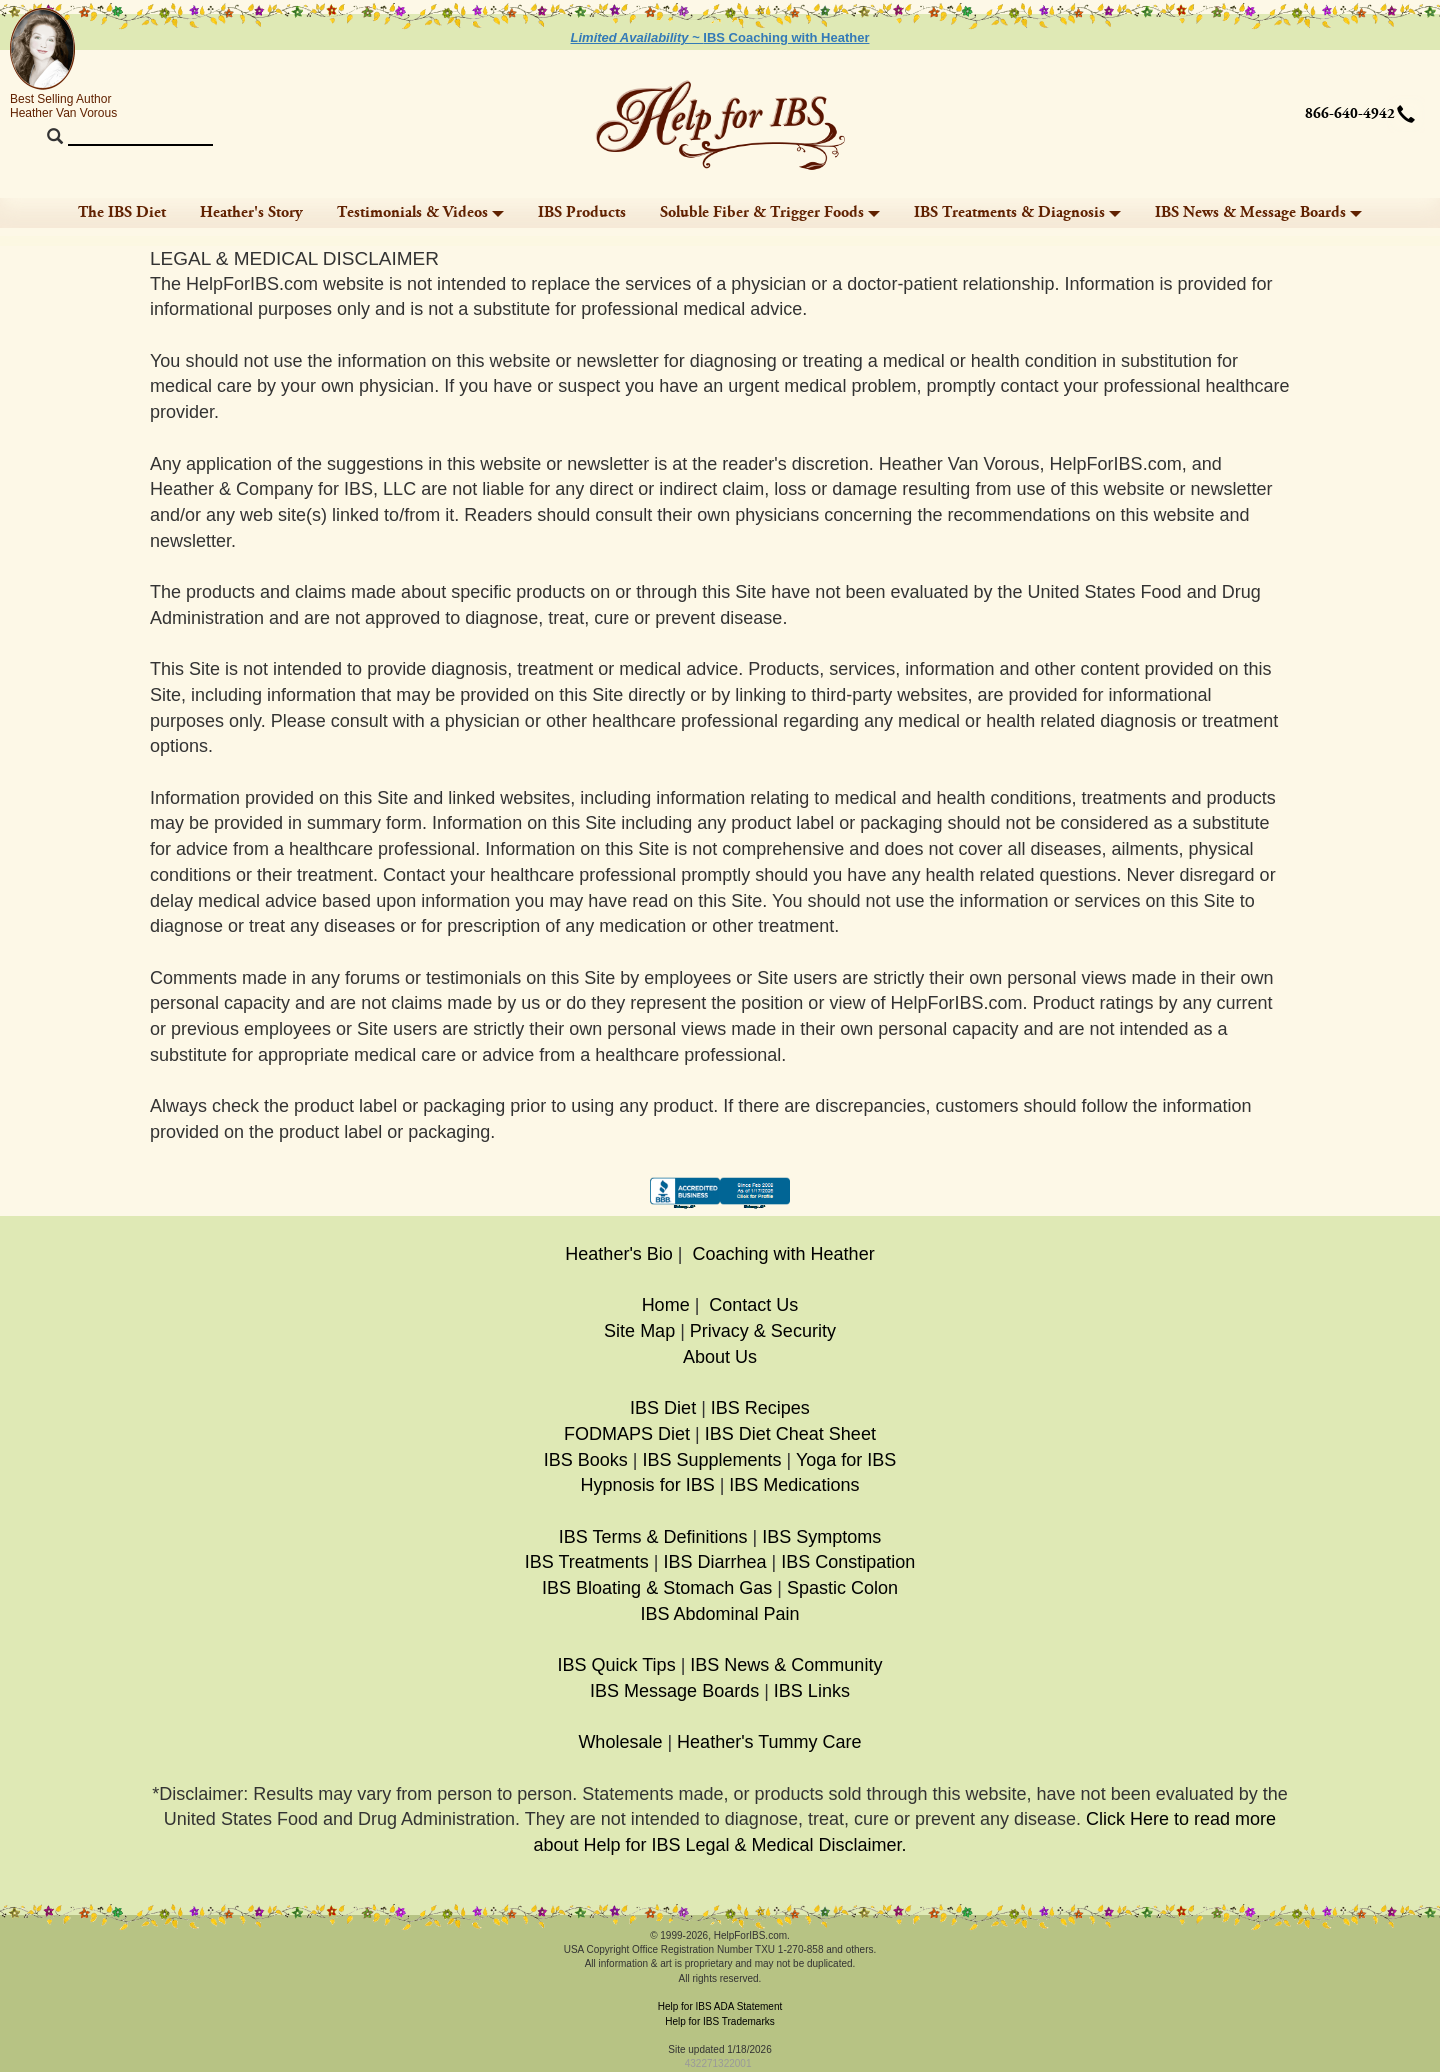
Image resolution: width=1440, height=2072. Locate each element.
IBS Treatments (587, 1562)
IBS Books (586, 1460)
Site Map (639, 1331)
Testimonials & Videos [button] (420, 212)
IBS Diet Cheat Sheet (790, 1434)
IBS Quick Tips (617, 1665)
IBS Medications (794, 1485)
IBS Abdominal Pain (719, 1614)
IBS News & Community (786, 1665)
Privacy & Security (763, 1331)
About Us (720, 1357)
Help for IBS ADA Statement (720, 2006)
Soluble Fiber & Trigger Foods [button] (770, 212)
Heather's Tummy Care (769, 1742)
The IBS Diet (122, 212)
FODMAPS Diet (627, 1434)
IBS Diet (663, 1408)
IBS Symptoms (821, 1537)
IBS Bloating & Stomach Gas (657, 1588)
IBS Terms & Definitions (653, 1537)
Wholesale (620, 1742)
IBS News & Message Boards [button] (1258, 212)
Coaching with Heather (784, 1254)
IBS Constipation (848, 1562)
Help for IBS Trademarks (719, 2021)
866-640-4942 (1350, 114)
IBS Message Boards (674, 1691)
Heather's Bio (619, 1254)
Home (666, 1305)
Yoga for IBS (846, 1460)
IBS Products (582, 212)
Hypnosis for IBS (648, 1485)
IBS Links (812, 1691)
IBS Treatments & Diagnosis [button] (1017, 212)
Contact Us (753, 1305)
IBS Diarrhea (714, 1562)
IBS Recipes (760, 1408)
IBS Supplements (711, 1460)
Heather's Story (251, 212)
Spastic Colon (842, 1588)
